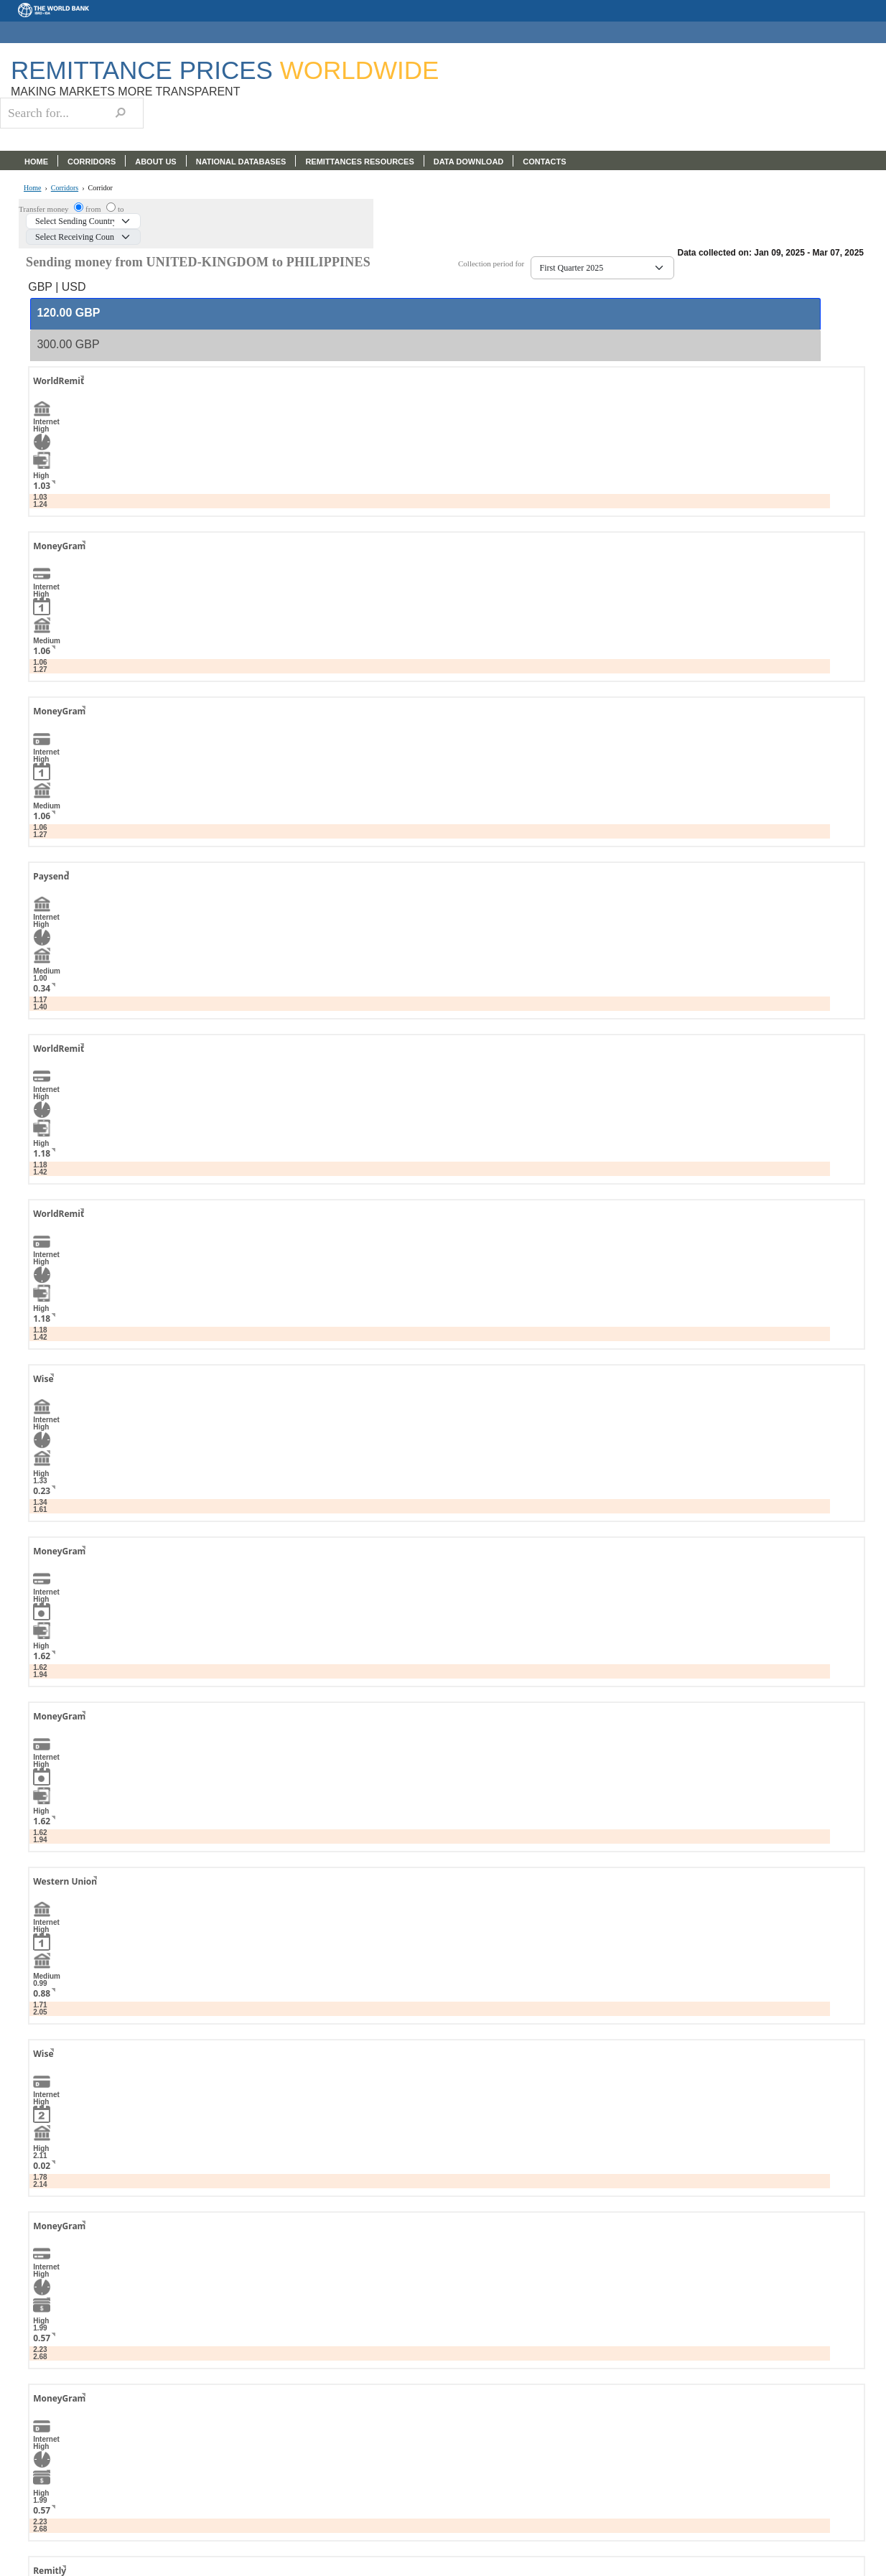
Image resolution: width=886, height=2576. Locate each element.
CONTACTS (544, 161)
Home (32, 188)
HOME (36, 161)
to (121, 209)
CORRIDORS (91, 161)
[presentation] (68, 313)
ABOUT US (155, 161)
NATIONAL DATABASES (241, 161)
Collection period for (494, 264)
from (94, 209)
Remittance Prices (225, 70)
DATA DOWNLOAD (469, 161)
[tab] (425, 314)
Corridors (64, 188)
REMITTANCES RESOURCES (359, 161)
